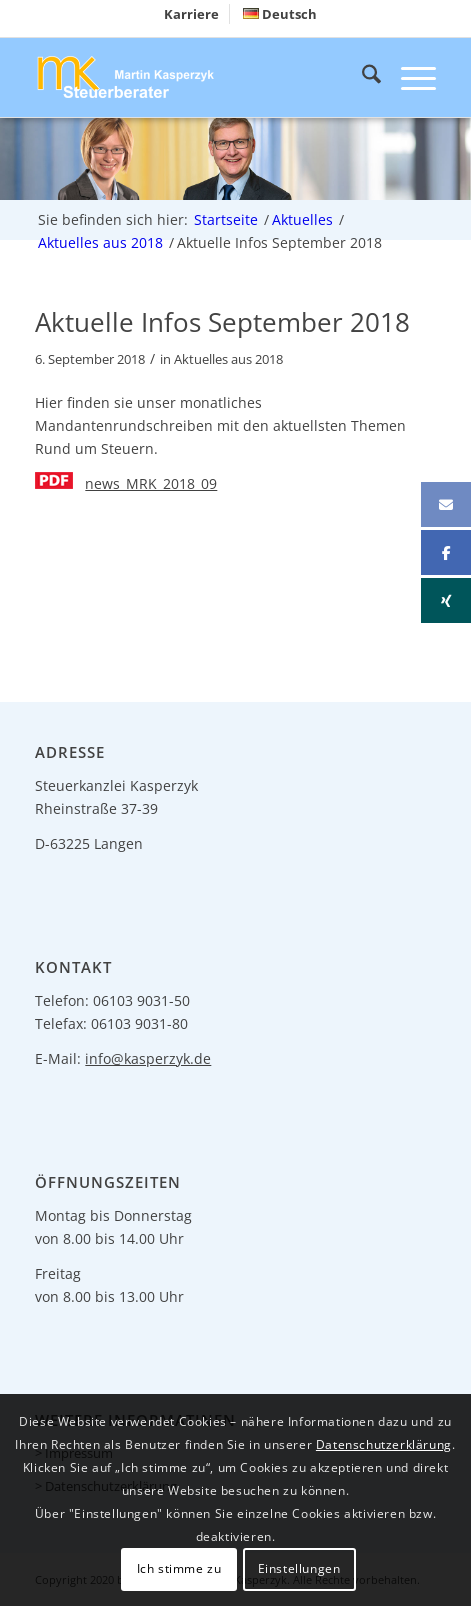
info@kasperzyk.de (148, 1058)
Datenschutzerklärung (384, 1444)
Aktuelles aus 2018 (228, 359)
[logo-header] (195, 77)
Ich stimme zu (179, 1568)
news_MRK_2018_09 (151, 483)
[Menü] (408, 77)
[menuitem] (192, 14)
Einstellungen (299, 1568)
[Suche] (361, 77)
